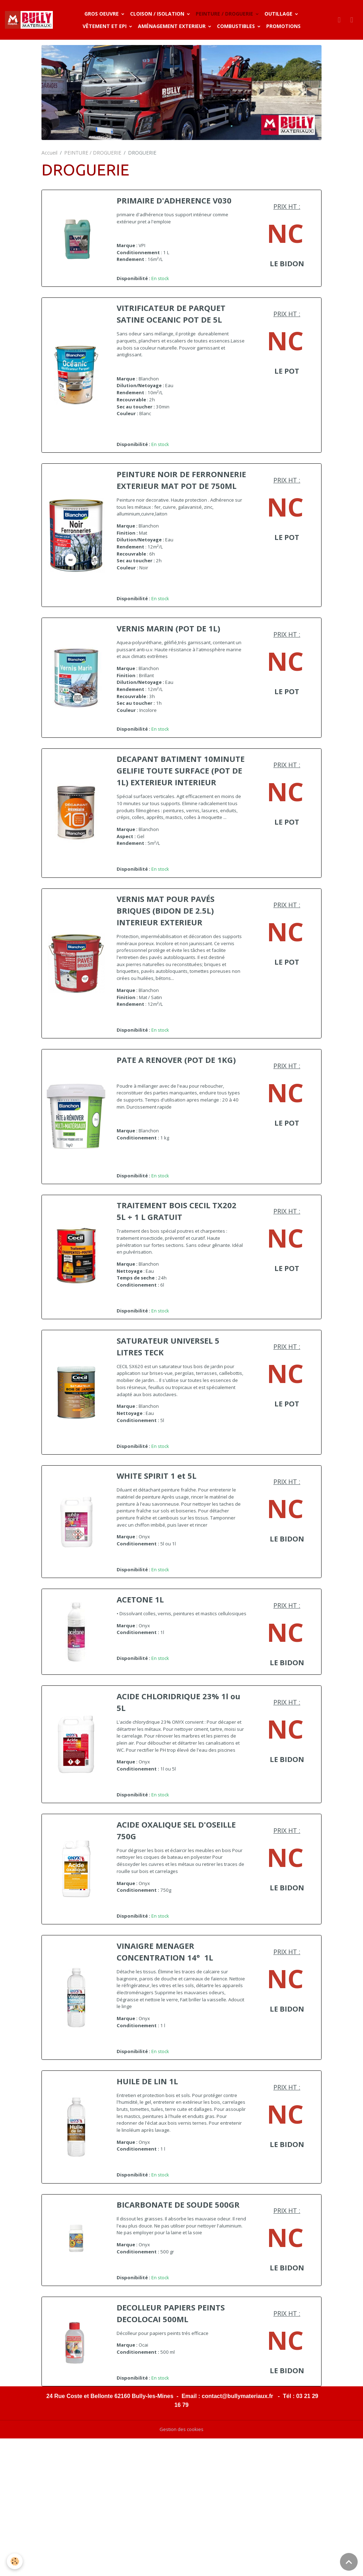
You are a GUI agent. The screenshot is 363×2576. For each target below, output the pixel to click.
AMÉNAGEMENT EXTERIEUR (173, 26)
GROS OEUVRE (103, 13)
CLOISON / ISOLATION (159, 13)
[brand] (30, 20)
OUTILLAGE (280, 13)
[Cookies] (15, 2561)
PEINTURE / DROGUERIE (226, 13)
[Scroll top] (349, 2562)
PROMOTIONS (284, 26)
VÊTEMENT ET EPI (106, 26)
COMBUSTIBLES (237, 26)
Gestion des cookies (181, 2567)
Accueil (49, 152)
